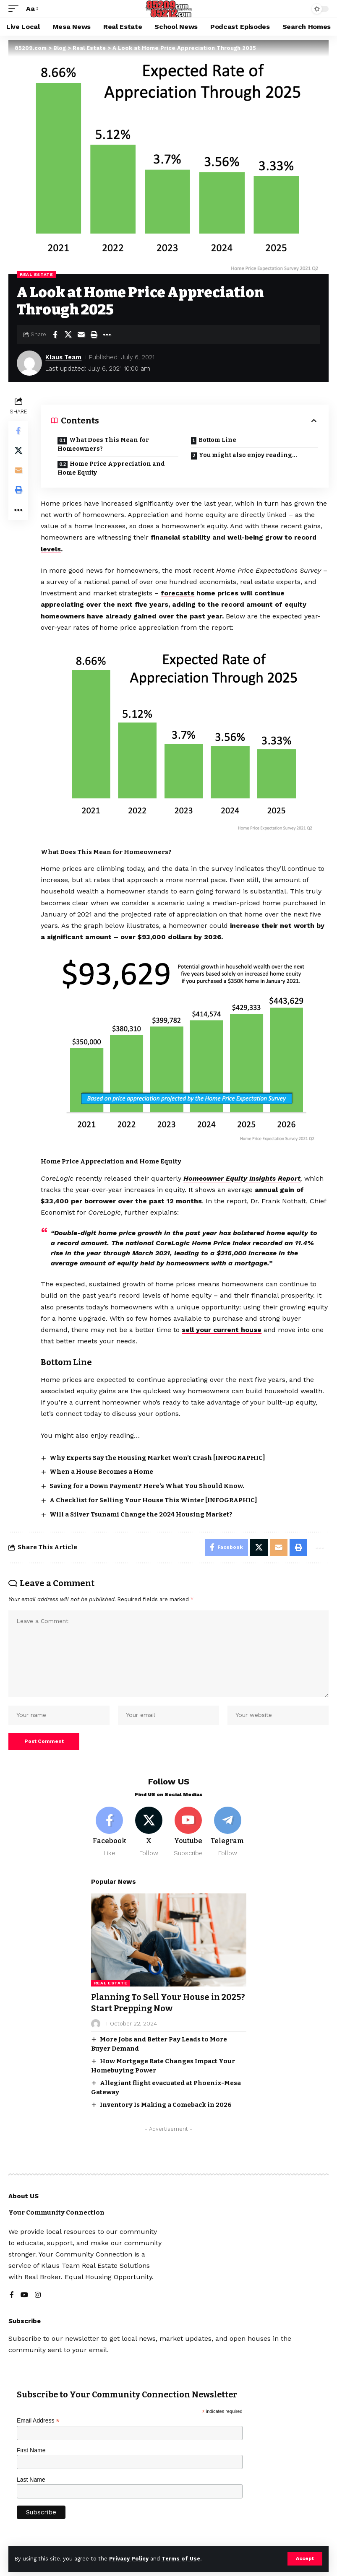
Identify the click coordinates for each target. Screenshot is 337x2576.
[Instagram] (38, 2296)
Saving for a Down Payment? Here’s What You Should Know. (147, 1486)
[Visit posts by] (95, 2025)
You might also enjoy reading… (248, 455)
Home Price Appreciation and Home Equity (111, 468)
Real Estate (36, 274)
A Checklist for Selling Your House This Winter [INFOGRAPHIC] (153, 1500)
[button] (304, 2559)
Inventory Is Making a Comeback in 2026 (166, 2106)
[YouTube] (24, 2296)
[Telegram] (227, 1834)
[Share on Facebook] (55, 334)
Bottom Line (218, 440)
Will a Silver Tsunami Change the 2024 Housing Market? (141, 1514)
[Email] (81, 334)
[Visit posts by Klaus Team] (29, 363)
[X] (148, 1834)
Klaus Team (63, 357)
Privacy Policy (129, 2558)
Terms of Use (181, 2558)
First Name (31, 2452)
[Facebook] (109, 1834)
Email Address (38, 2422)
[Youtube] (188, 1834)
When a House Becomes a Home (102, 1471)
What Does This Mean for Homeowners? (103, 444)
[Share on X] (68, 334)
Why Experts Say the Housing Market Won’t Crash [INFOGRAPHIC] (157, 1458)
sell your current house (222, 1330)
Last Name (31, 2481)
